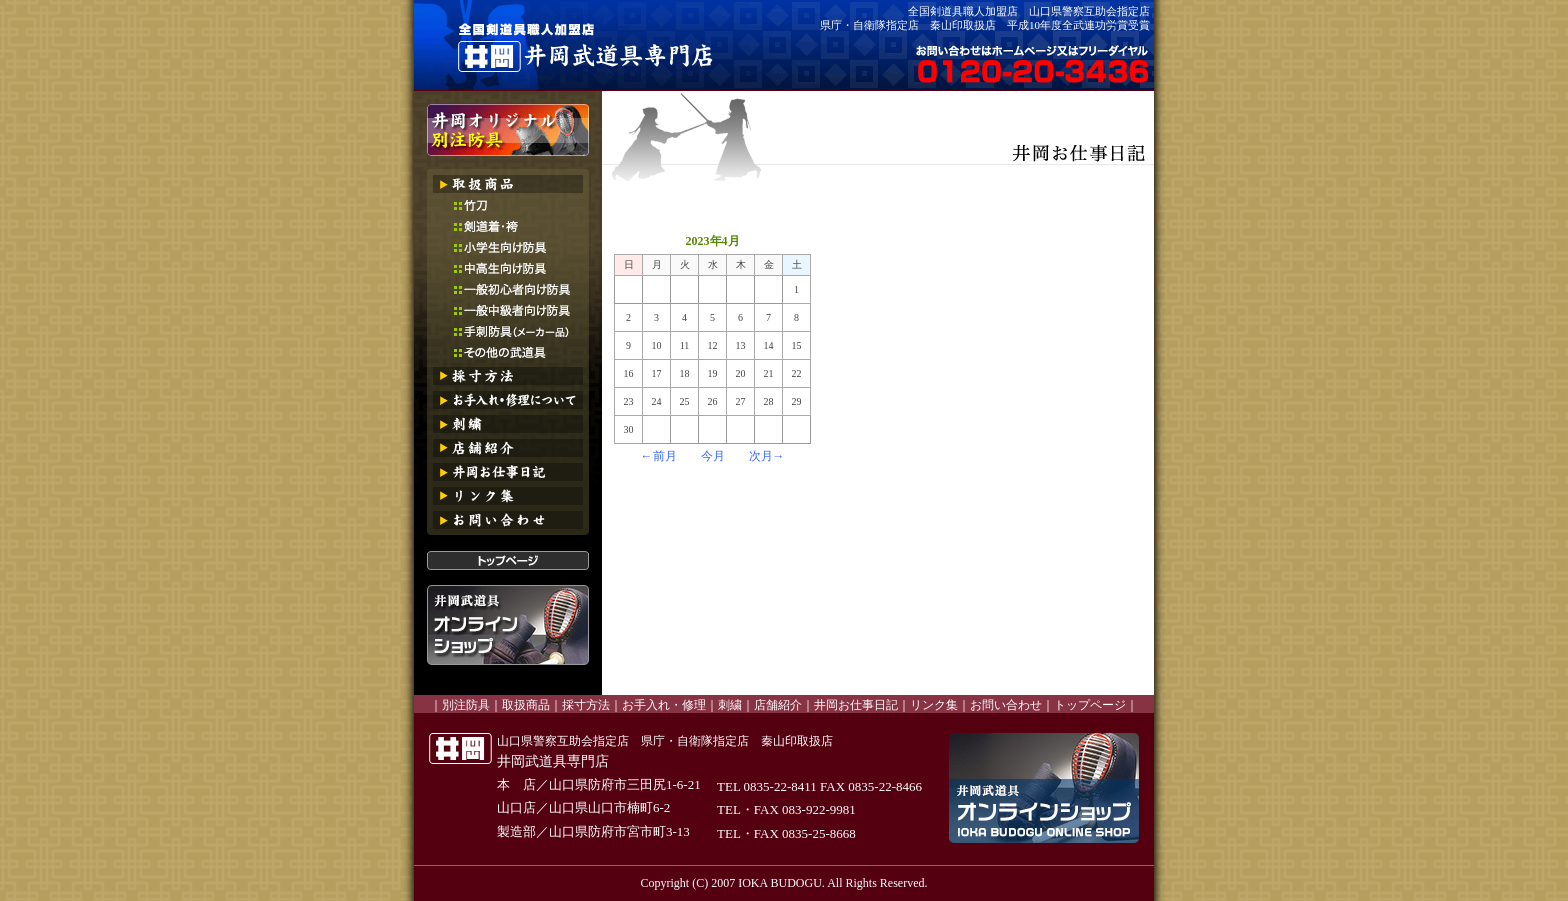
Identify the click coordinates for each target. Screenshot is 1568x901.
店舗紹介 (778, 705)
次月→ (767, 456)
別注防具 (466, 705)
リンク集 (934, 705)
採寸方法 (586, 705)
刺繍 (730, 705)
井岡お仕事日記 (856, 705)
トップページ (1090, 705)
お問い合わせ (1006, 705)
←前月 (659, 456)
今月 (713, 456)
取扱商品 (526, 705)
